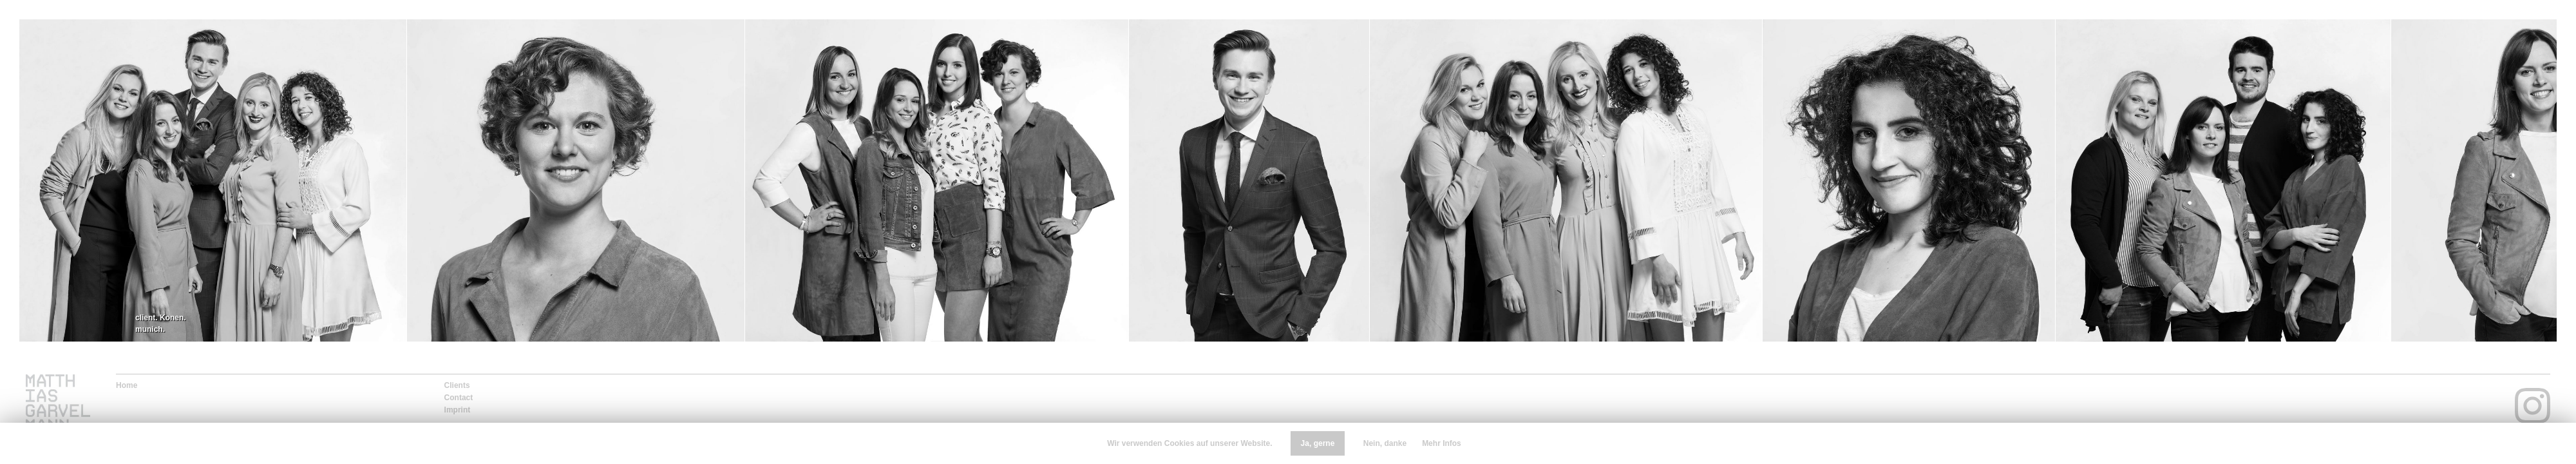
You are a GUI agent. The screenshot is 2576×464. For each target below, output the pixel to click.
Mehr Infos (1441, 443)
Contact (458, 397)
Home (126, 385)
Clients (457, 385)
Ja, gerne (1318, 443)
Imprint (457, 409)
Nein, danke (1384, 443)
